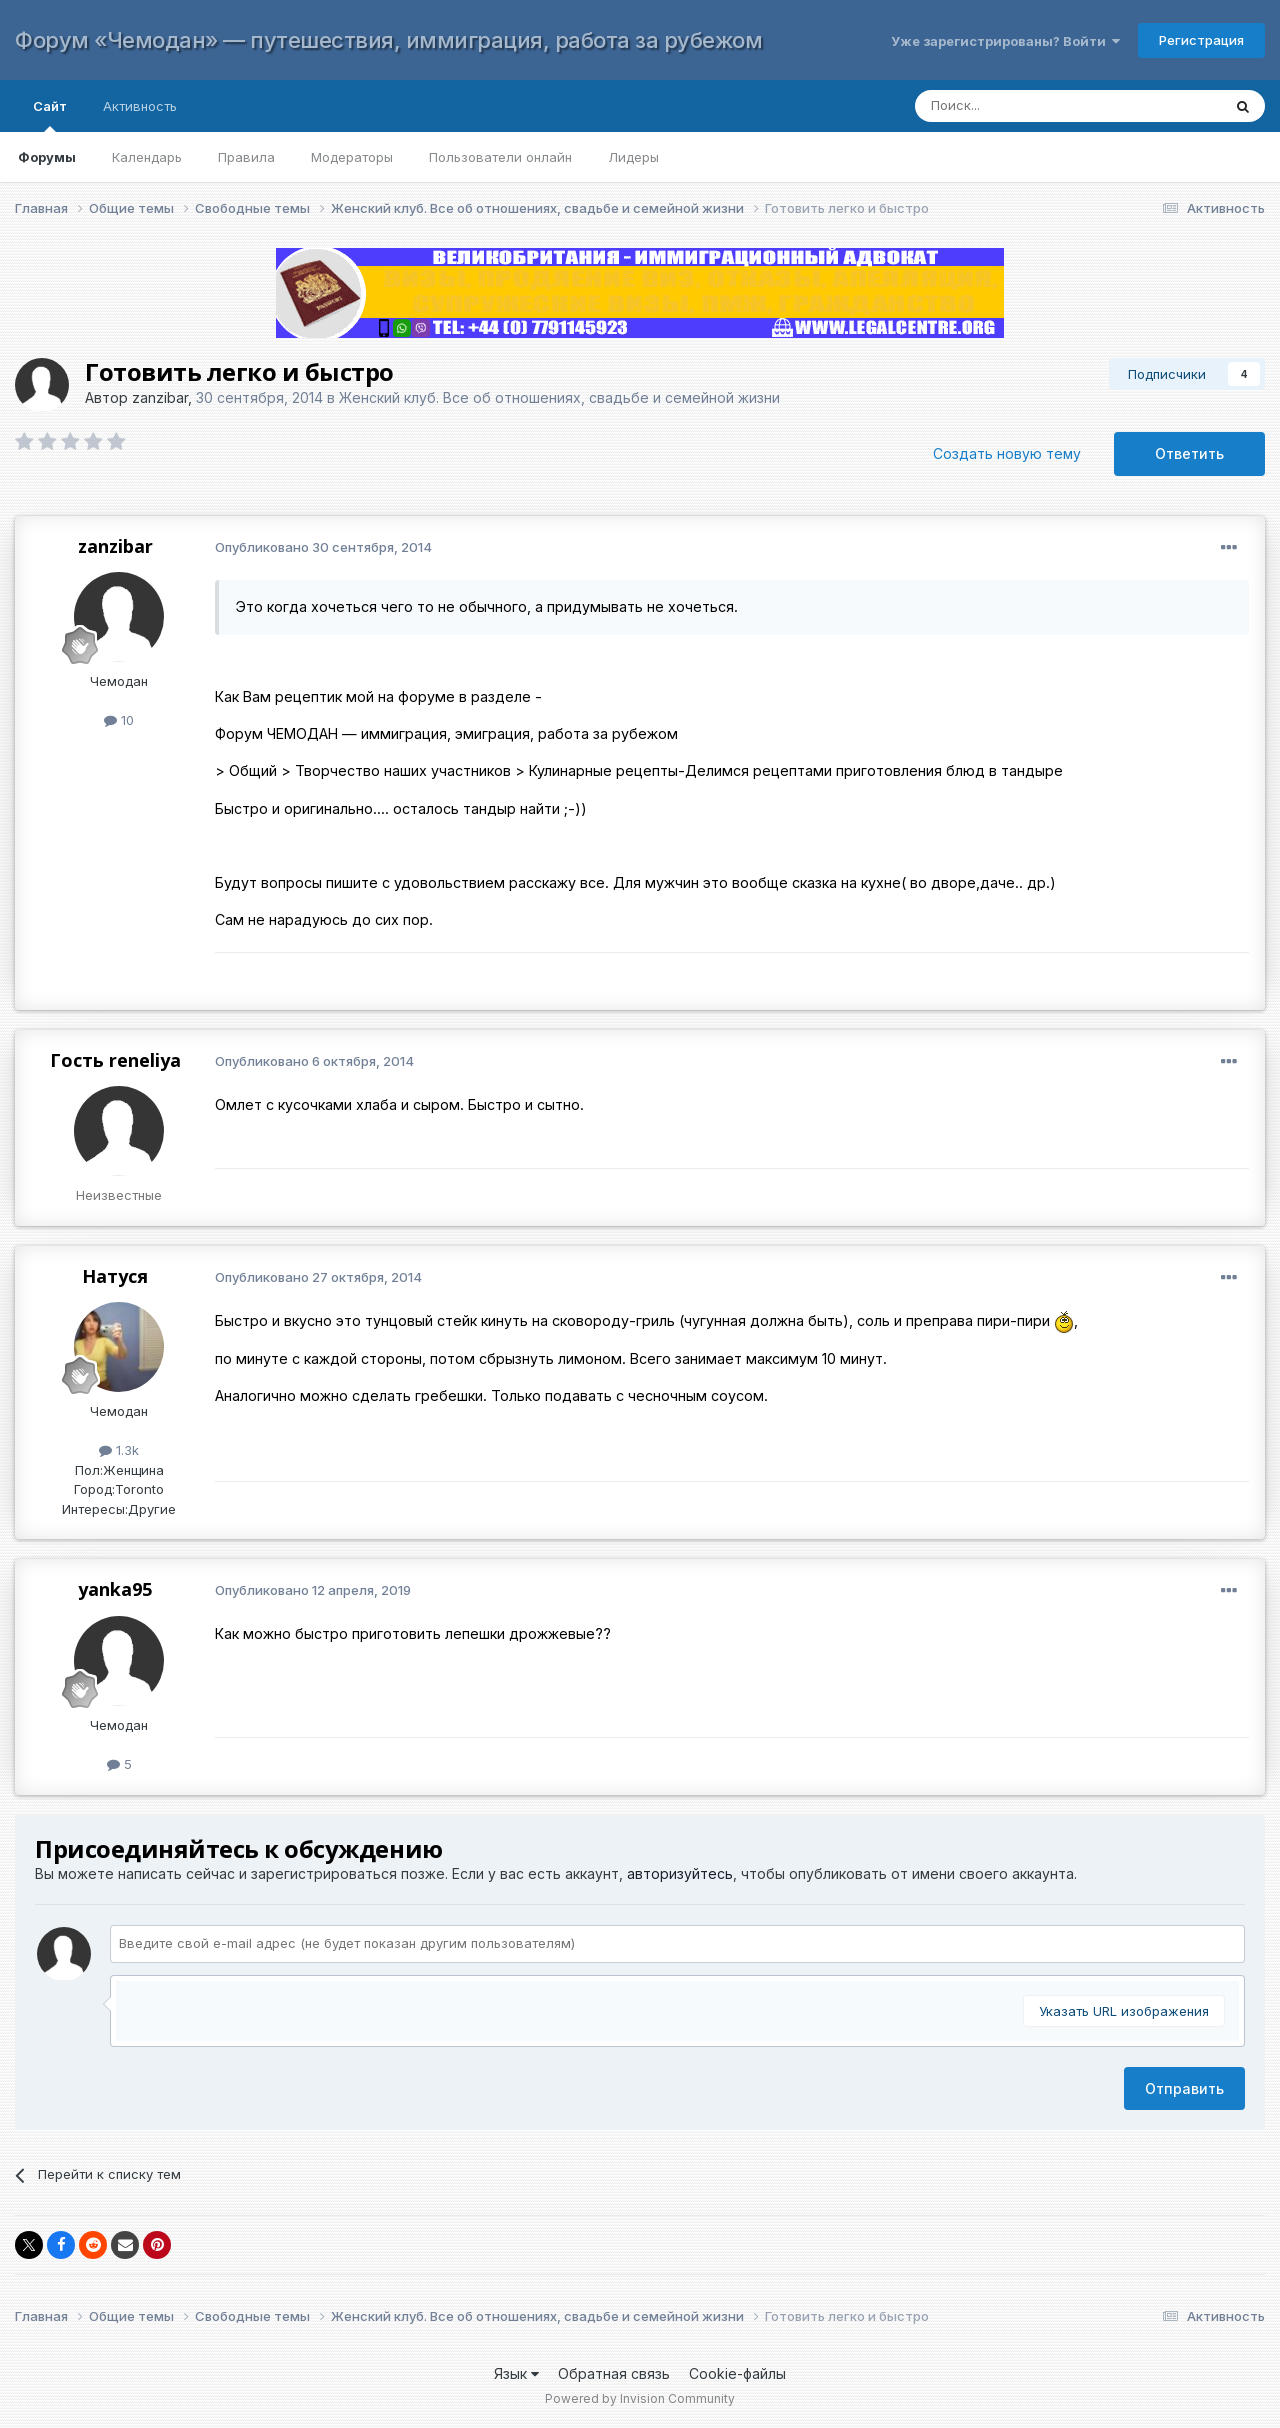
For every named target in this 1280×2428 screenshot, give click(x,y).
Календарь (147, 157)
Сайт (50, 115)
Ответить (1189, 453)
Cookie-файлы (737, 2373)
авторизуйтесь (680, 1873)
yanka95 (115, 1589)
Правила (246, 157)
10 (119, 720)
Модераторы (352, 157)
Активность (140, 106)
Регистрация (1201, 40)
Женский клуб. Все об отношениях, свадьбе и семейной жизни (559, 397)
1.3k (119, 1450)
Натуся (115, 1276)
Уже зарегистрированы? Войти (1005, 41)
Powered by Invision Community (640, 2398)
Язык (516, 2373)
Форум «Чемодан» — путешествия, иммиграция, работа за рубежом (388, 40)
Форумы (47, 157)
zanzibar (160, 397)
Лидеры (633, 157)
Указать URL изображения (1124, 2011)
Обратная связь (614, 2373)
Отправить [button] (1184, 2088)
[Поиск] (1048, 106)
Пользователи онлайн (500, 157)
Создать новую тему (1007, 453)
